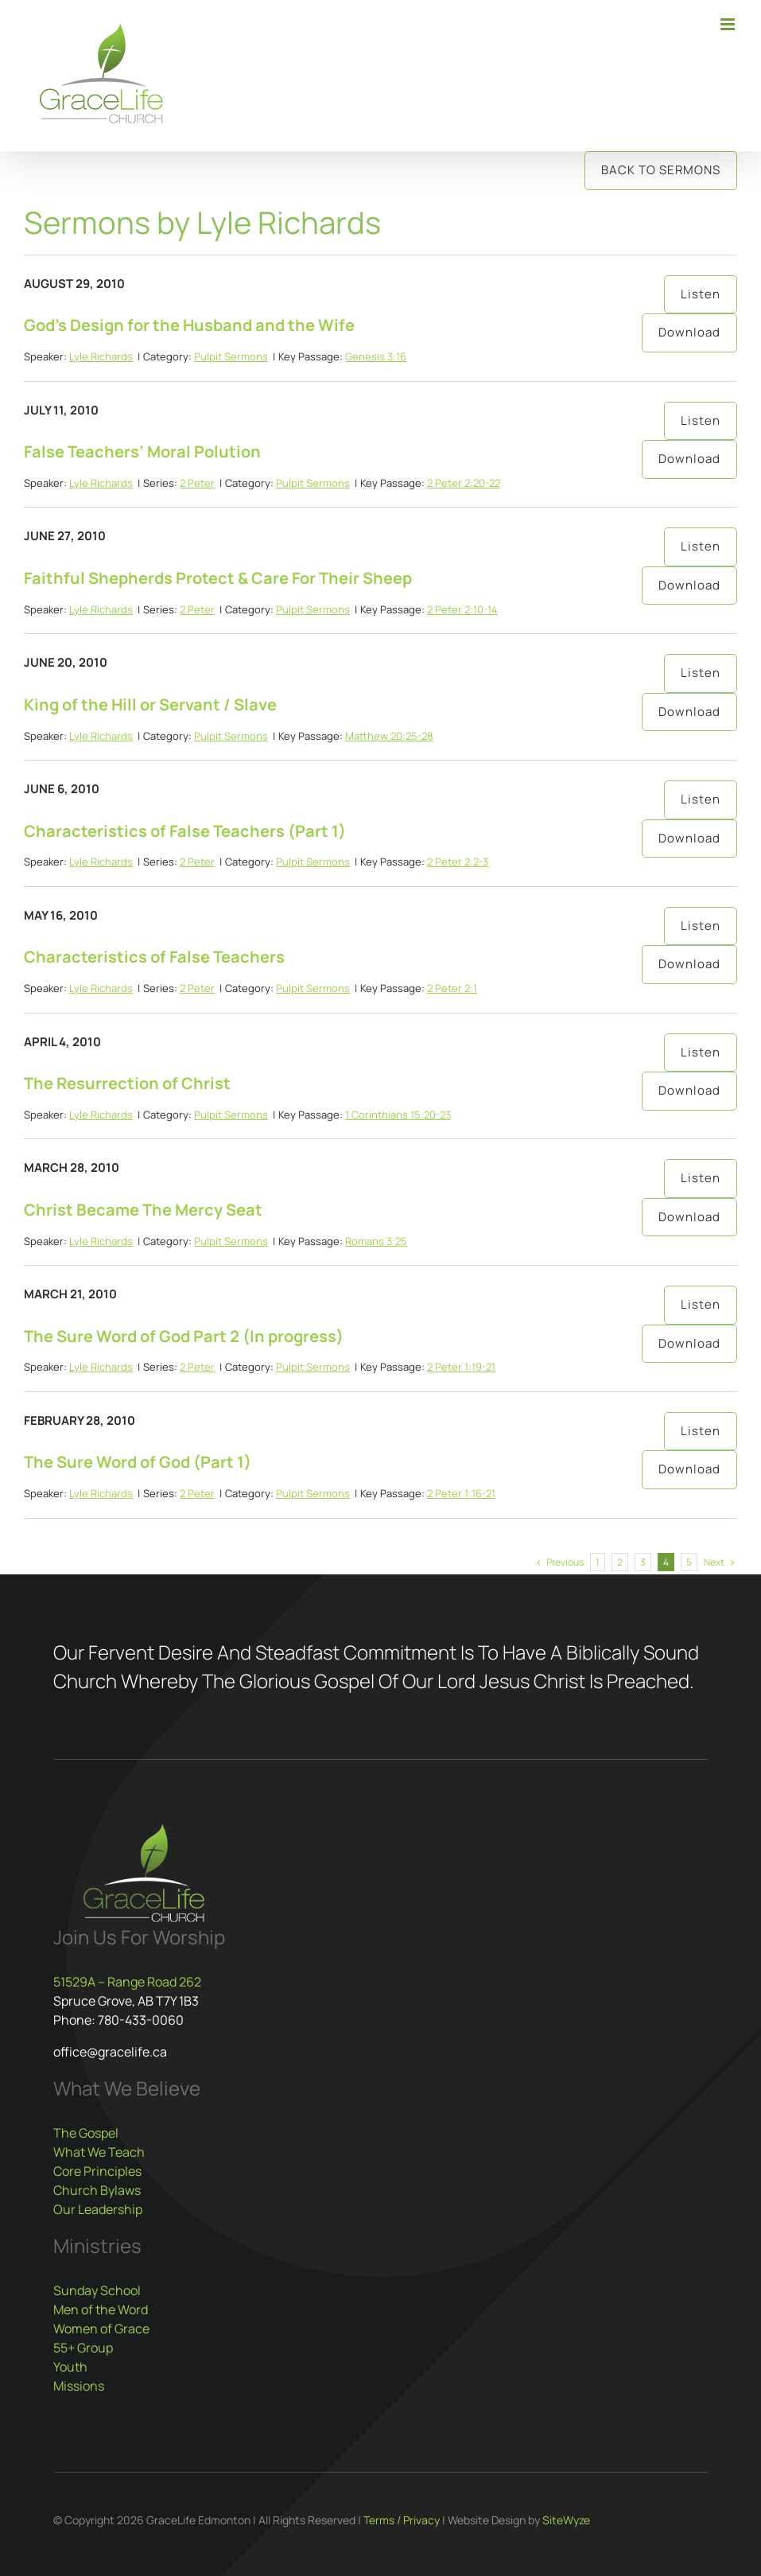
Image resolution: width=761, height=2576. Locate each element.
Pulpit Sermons (231, 356)
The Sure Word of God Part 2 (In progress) (184, 1336)
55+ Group (83, 2347)
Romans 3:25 (376, 1241)
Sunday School (97, 2290)
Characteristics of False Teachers (154, 956)
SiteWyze (566, 2519)
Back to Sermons (660, 169)
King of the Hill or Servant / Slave (150, 704)
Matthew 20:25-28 (389, 736)
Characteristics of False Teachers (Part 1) (185, 831)
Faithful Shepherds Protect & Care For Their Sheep (218, 578)
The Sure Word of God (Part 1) (137, 1462)
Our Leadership (97, 2209)
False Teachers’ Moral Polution (142, 451)
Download (689, 332)
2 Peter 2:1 (452, 988)
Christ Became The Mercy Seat (143, 1209)
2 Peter (197, 483)
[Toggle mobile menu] (728, 24)
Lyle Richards (101, 356)
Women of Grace (101, 2328)
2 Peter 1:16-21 (461, 1493)
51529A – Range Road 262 (127, 1981)
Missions (78, 2386)
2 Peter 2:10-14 (462, 609)
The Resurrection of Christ (127, 1083)
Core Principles (97, 2171)
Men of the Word (100, 2309)
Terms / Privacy (401, 2519)
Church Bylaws (97, 2190)
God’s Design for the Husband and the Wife (189, 325)
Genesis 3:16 (375, 356)
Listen (700, 294)
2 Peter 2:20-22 (463, 483)
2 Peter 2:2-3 (457, 861)
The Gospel (85, 2133)
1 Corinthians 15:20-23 (398, 1114)
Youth (70, 2367)
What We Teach (99, 2152)
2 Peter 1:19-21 (461, 1367)
